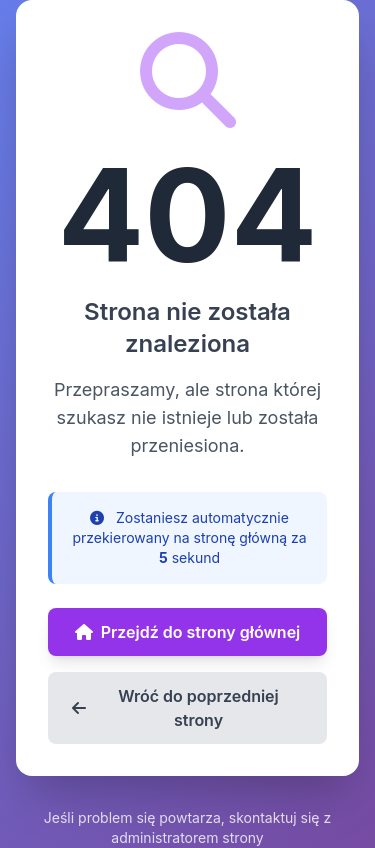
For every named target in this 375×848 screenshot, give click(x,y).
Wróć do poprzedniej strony (175, 708)
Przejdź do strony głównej (188, 632)
